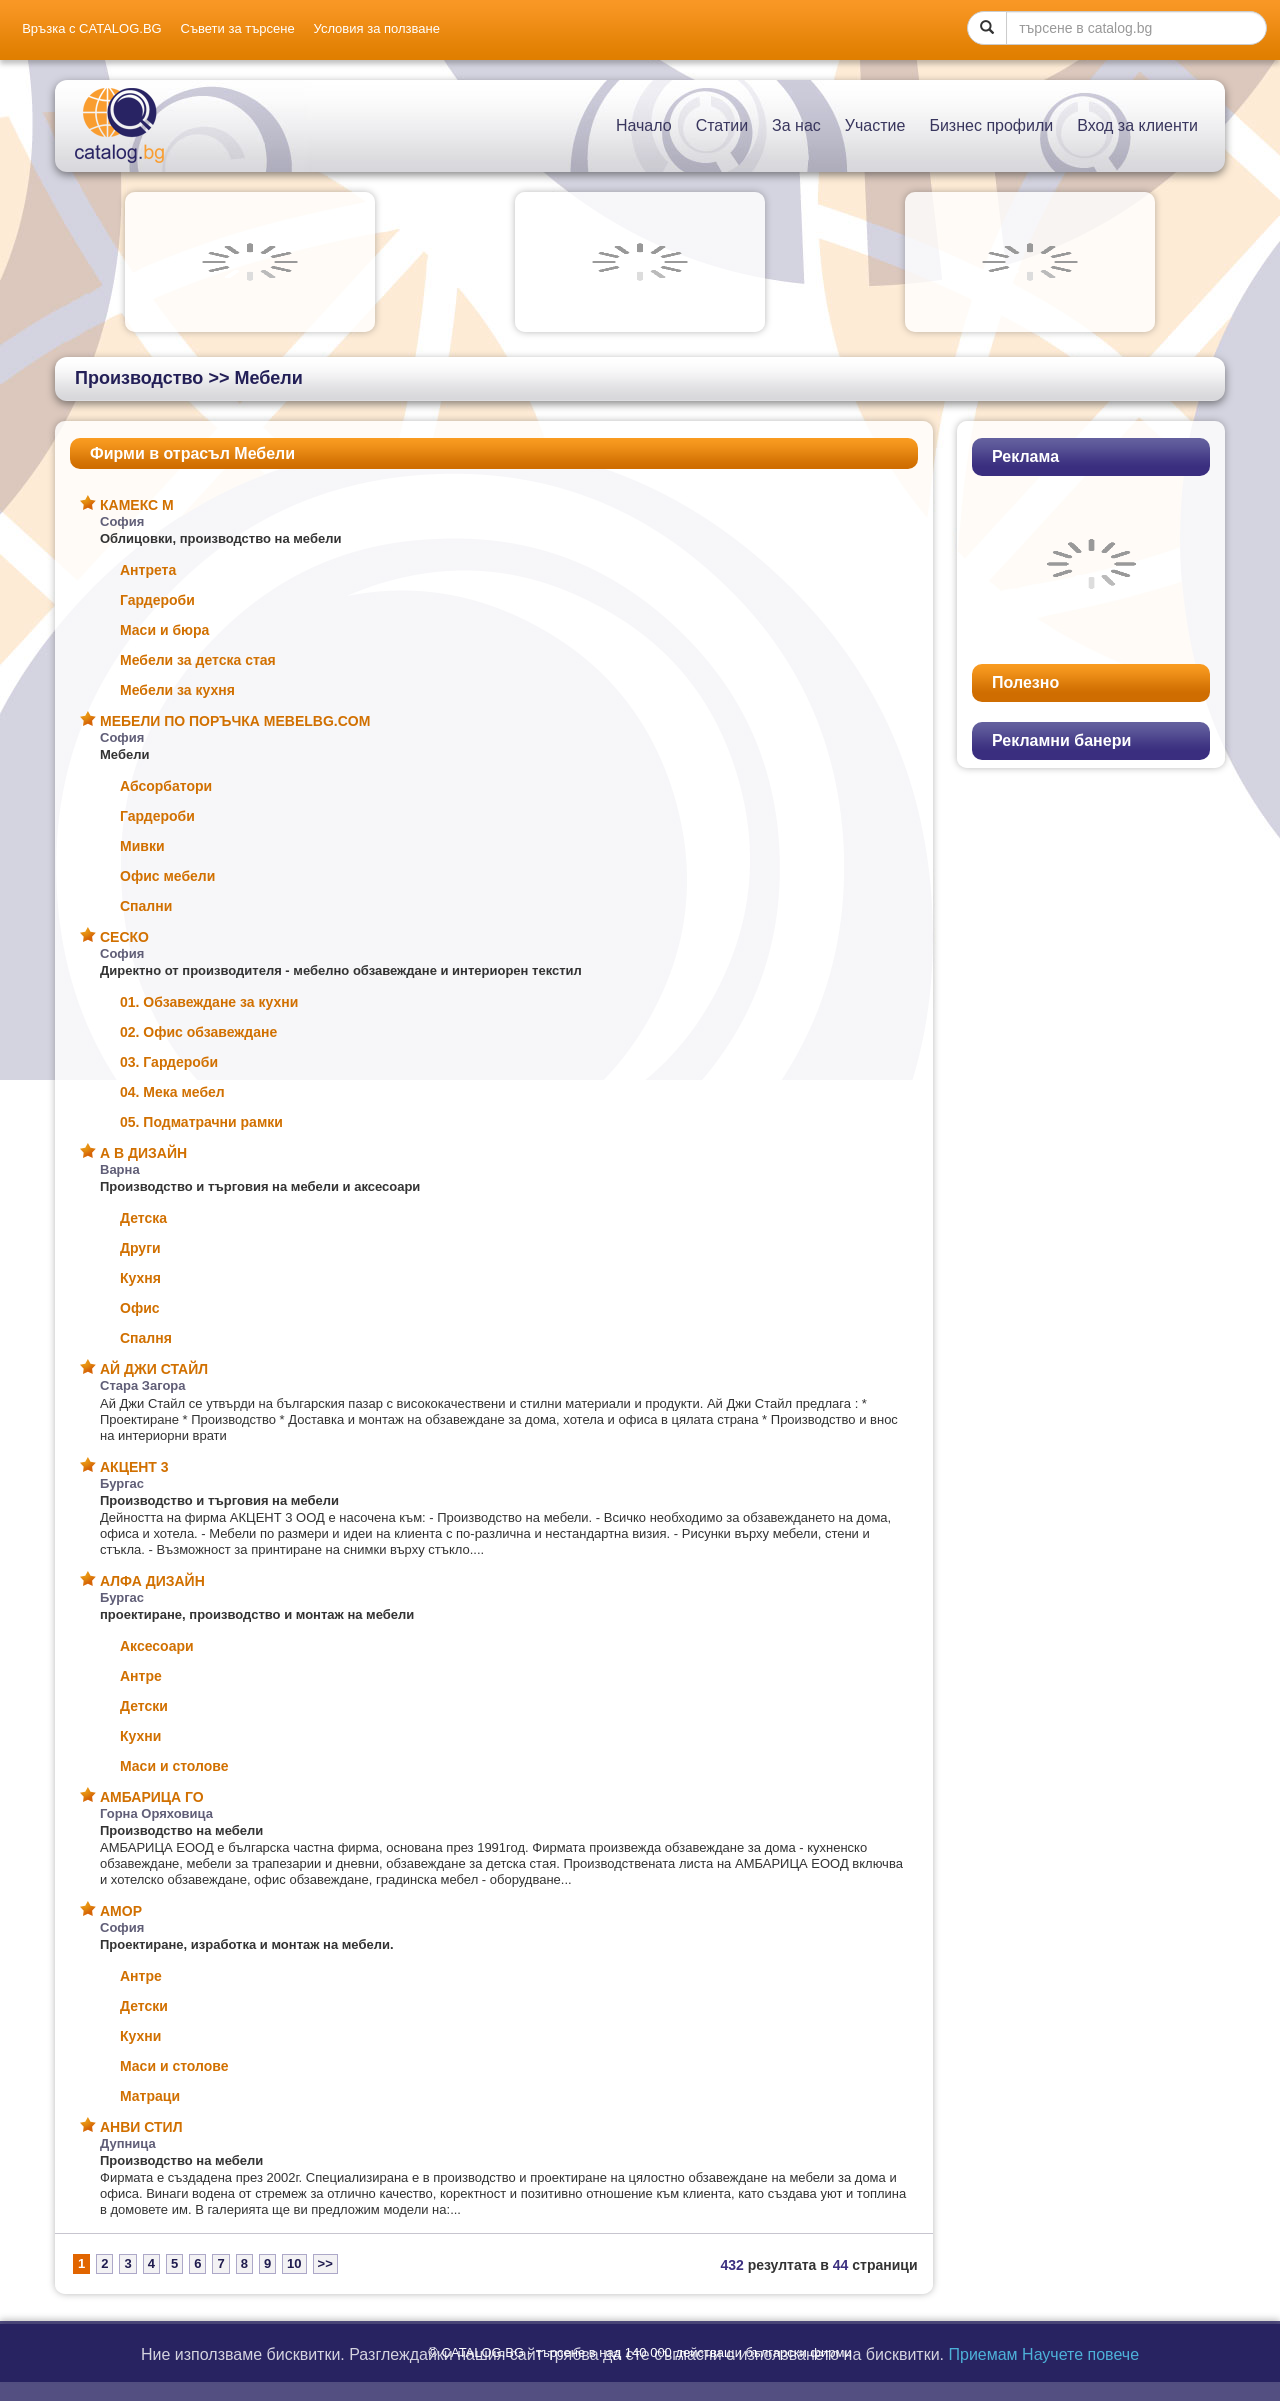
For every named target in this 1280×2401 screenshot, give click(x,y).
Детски (144, 1706)
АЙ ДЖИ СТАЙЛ (154, 1369)
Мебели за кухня (177, 690)
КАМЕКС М (137, 505)
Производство (139, 378)
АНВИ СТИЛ (141, 2127)
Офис (140, 1308)
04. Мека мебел (172, 1092)
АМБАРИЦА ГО (152, 1797)
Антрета (148, 570)
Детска (143, 1218)
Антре (141, 1676)
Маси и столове (174, 1766)
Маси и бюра (164, 630)
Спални (146, 906)
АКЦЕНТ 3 (134, 1467)
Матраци (150, 2096)
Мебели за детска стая (198, 660)
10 (294, 2263)
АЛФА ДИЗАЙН (152, 1581)
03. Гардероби (169, 1062)
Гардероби (157, 600)
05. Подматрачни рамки (201, 1122)
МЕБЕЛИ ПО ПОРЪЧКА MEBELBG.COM (235, 721)
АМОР (121, 1911)
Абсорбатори (166, 786)
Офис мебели (167, 876)
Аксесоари (157, 1646)
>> (325, 2263)
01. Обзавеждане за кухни (209, 1002)
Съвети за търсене (238, 28)
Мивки (142, 846)
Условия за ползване (377, 28)
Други (140, 1248)
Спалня (146, 1338)
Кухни (140, 1736)
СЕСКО (124, 937)
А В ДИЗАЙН (143, 1153)
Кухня (140, 1278)
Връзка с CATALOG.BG (92, 28)
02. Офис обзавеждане (198, 1032)
